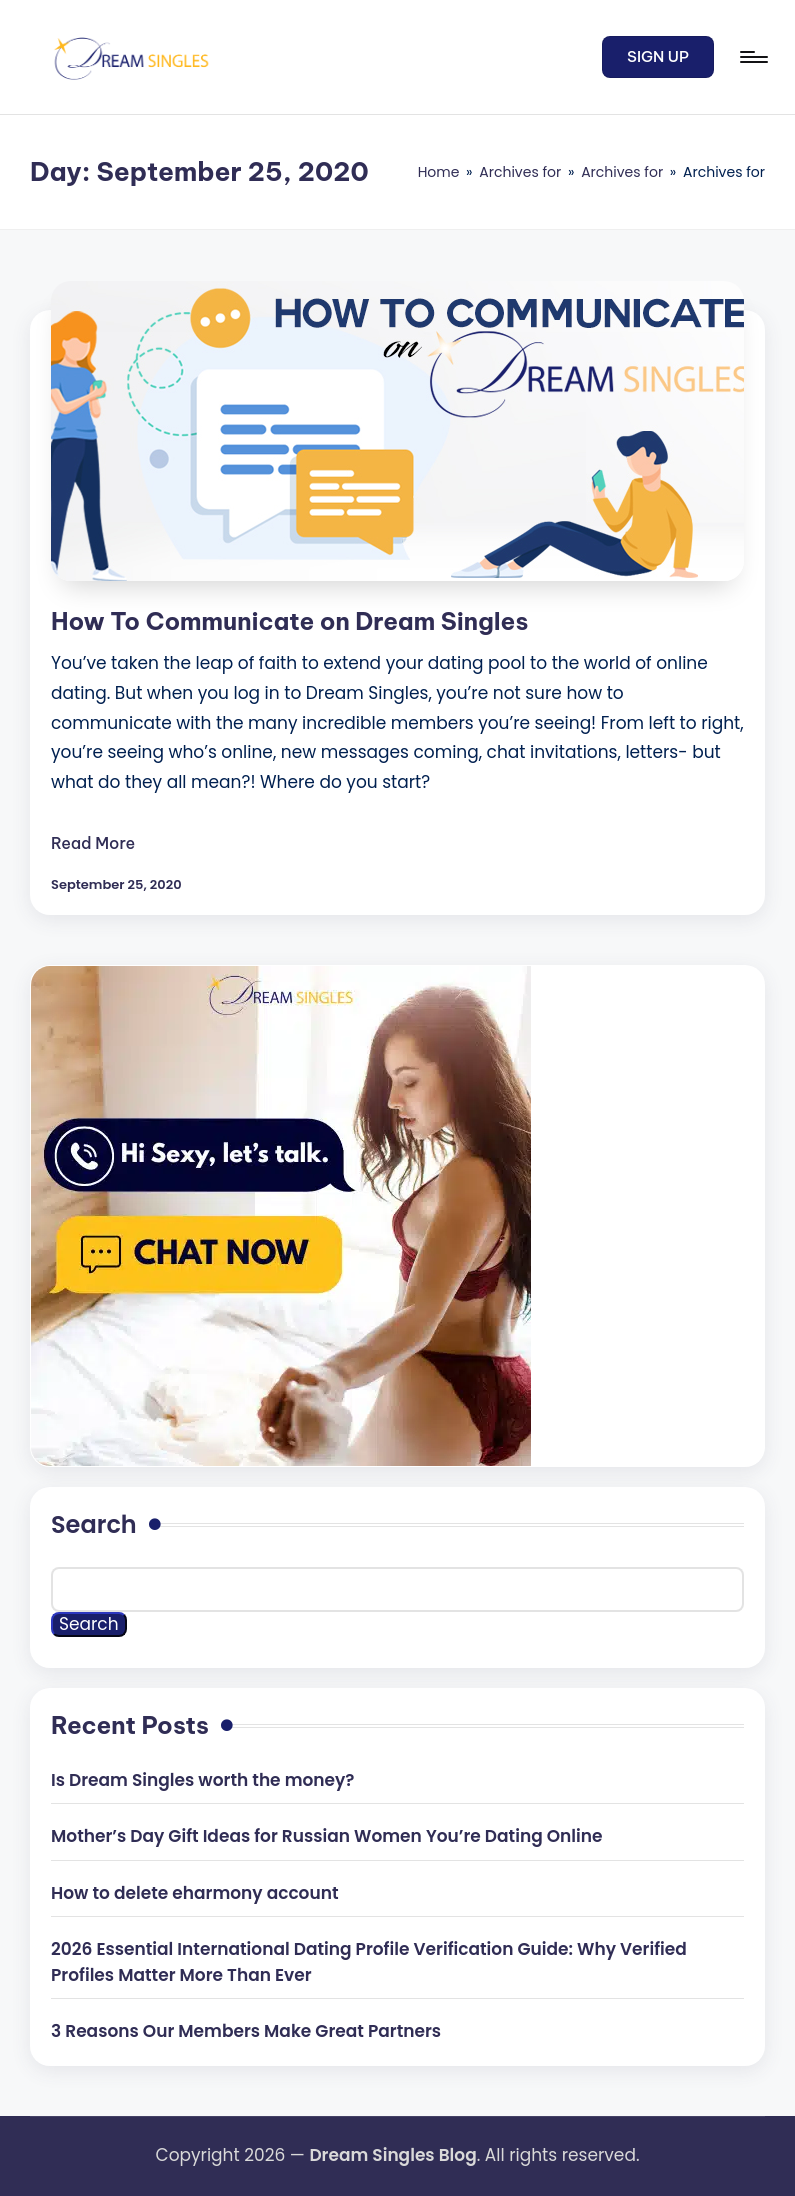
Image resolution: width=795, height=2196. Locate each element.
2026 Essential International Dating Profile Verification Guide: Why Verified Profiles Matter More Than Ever (369, 1962)
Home (439, 172)
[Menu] (752, 57)
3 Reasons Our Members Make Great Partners (246, 2031)
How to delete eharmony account (195, 1893)
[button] (658, 57)
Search (94, 1524)
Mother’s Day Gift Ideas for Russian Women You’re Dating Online (326, 1836)
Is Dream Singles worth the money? (202, 1780)
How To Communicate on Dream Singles (289, 621)
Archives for (520, 172)
